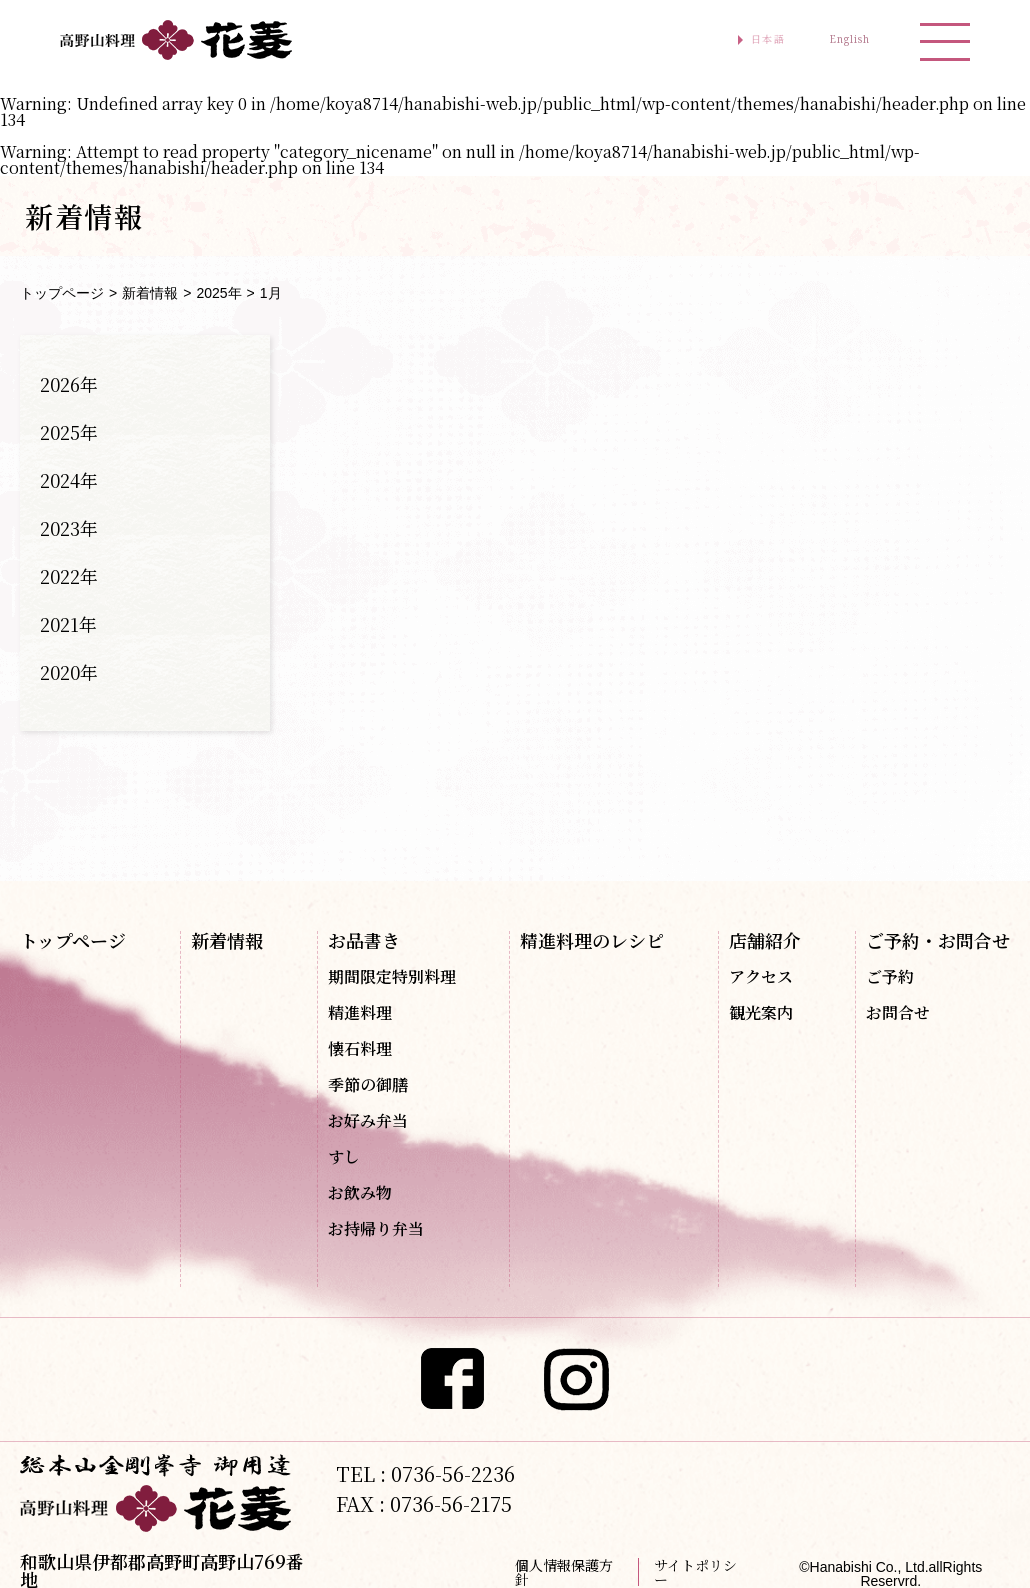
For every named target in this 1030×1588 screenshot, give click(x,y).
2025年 (218, 293)
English (827, 40)
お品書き (364, 940)
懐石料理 (360, 1049)
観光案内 (761, 1013)
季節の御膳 (368, 1085)
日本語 (706, 40)
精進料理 (360, 1013)
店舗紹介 (765, 940)
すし (344, 1157)
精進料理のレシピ (592, 940)
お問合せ (898, 1013)
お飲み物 (360, 1193)
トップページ (62, 293)
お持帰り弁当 (376, 1229)
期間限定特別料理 (392, 977)
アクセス (761, 977)
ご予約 (890, 977)
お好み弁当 (368, 1121)
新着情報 (150, 293)
